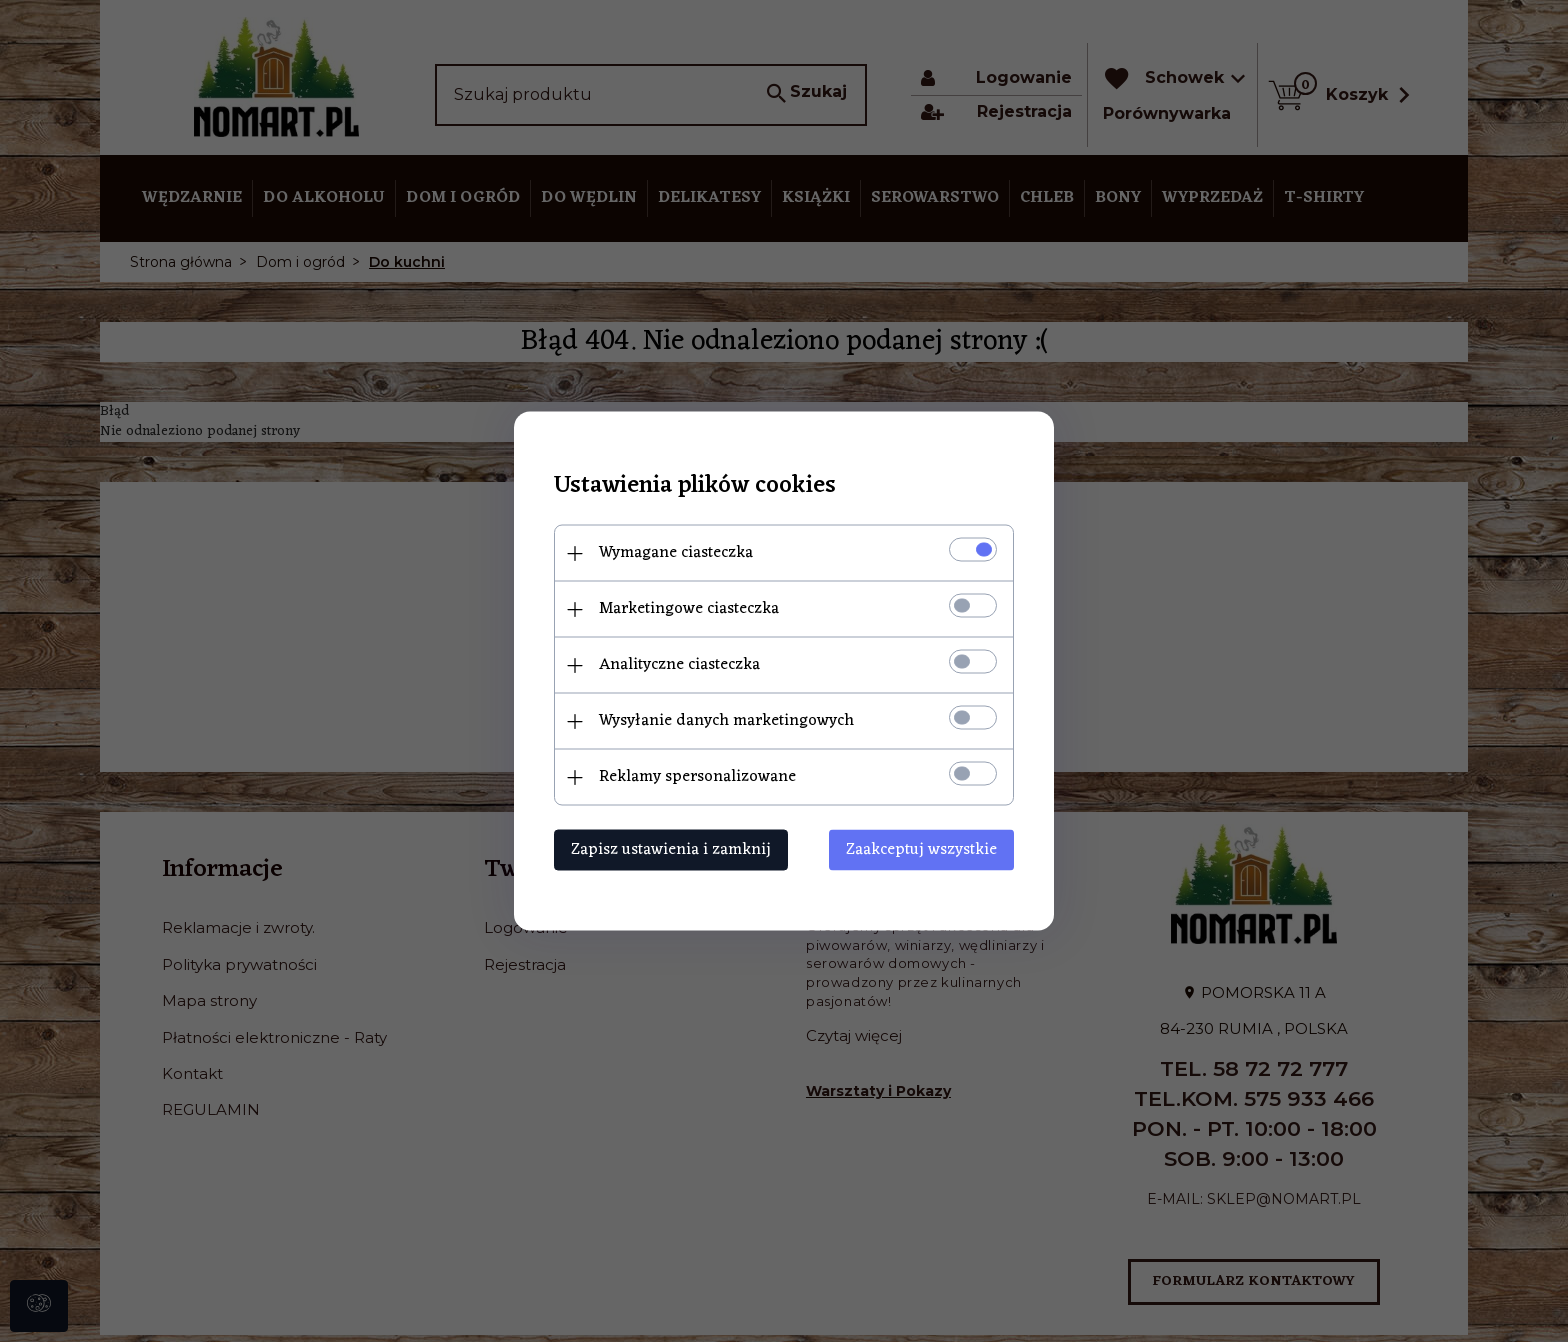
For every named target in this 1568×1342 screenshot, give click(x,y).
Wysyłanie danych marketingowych (726, 721)
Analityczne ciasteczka (679, 665)
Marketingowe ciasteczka (689, 609)
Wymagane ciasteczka (676, 553)
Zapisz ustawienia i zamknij (671, 850)
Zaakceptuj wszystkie (921, 850)
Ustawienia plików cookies (695, 486)
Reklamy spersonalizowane (697, 777)
